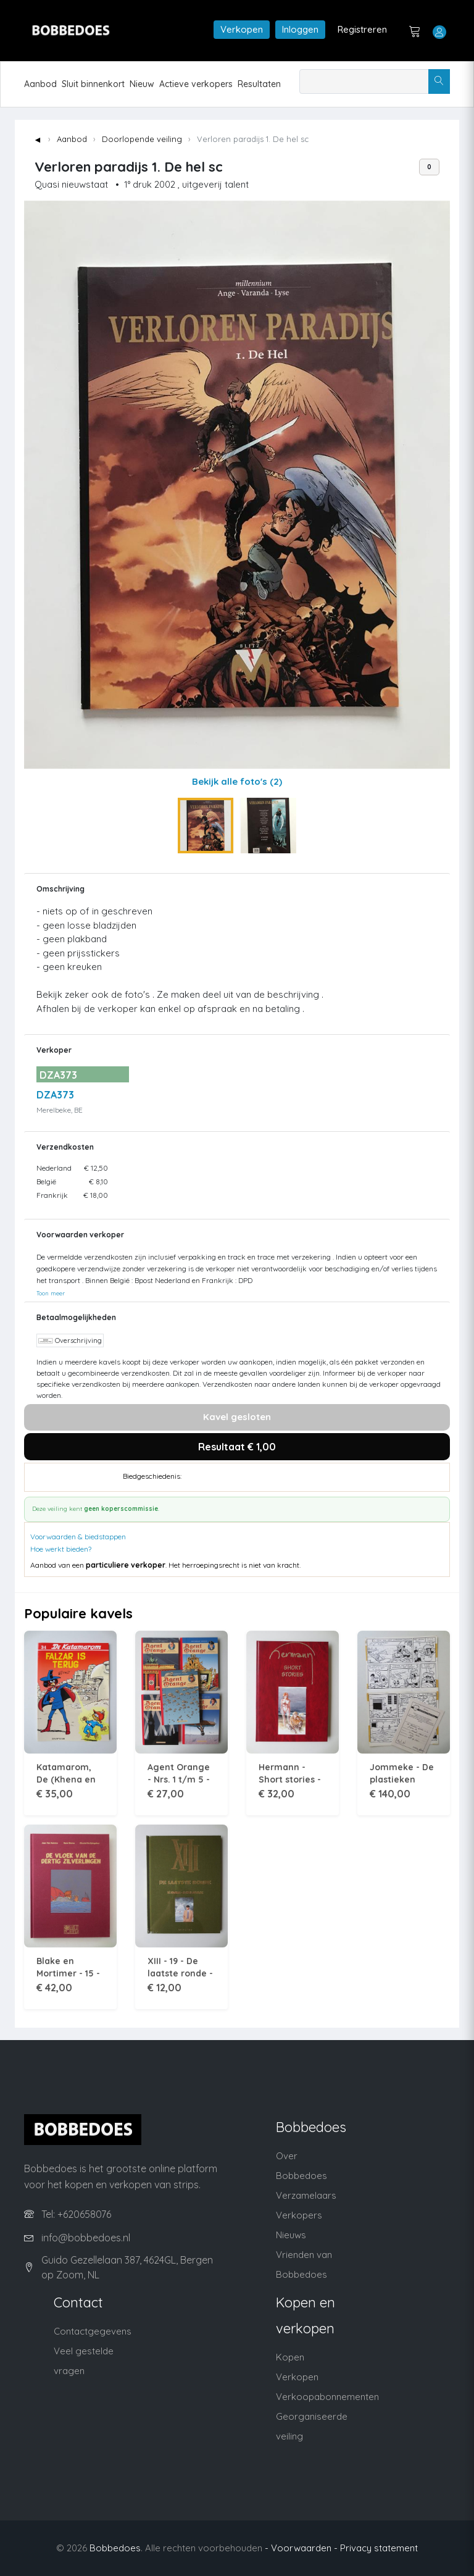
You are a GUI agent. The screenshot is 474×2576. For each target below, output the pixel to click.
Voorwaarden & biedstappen (78, 1536)
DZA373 (55, 1095)
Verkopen (241, 29)
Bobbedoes (115, 2548)
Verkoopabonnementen (327, 2396)
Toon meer (50, 1293)
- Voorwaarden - (301, 2548)
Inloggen (300, 29)
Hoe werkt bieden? (60, 1549)
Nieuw (142, 84)
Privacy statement (379, 2548)
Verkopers (299, 2215)
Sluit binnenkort (93, 84)
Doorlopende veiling (142, 139)
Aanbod (40, 84)
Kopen (290, 2357)
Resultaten (259, 84)
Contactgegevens (92, 2331)
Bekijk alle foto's (237, 781)
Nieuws (291, 2235)
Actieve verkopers (196, 84)
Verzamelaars (306, 2195)
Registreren (362, 29)
